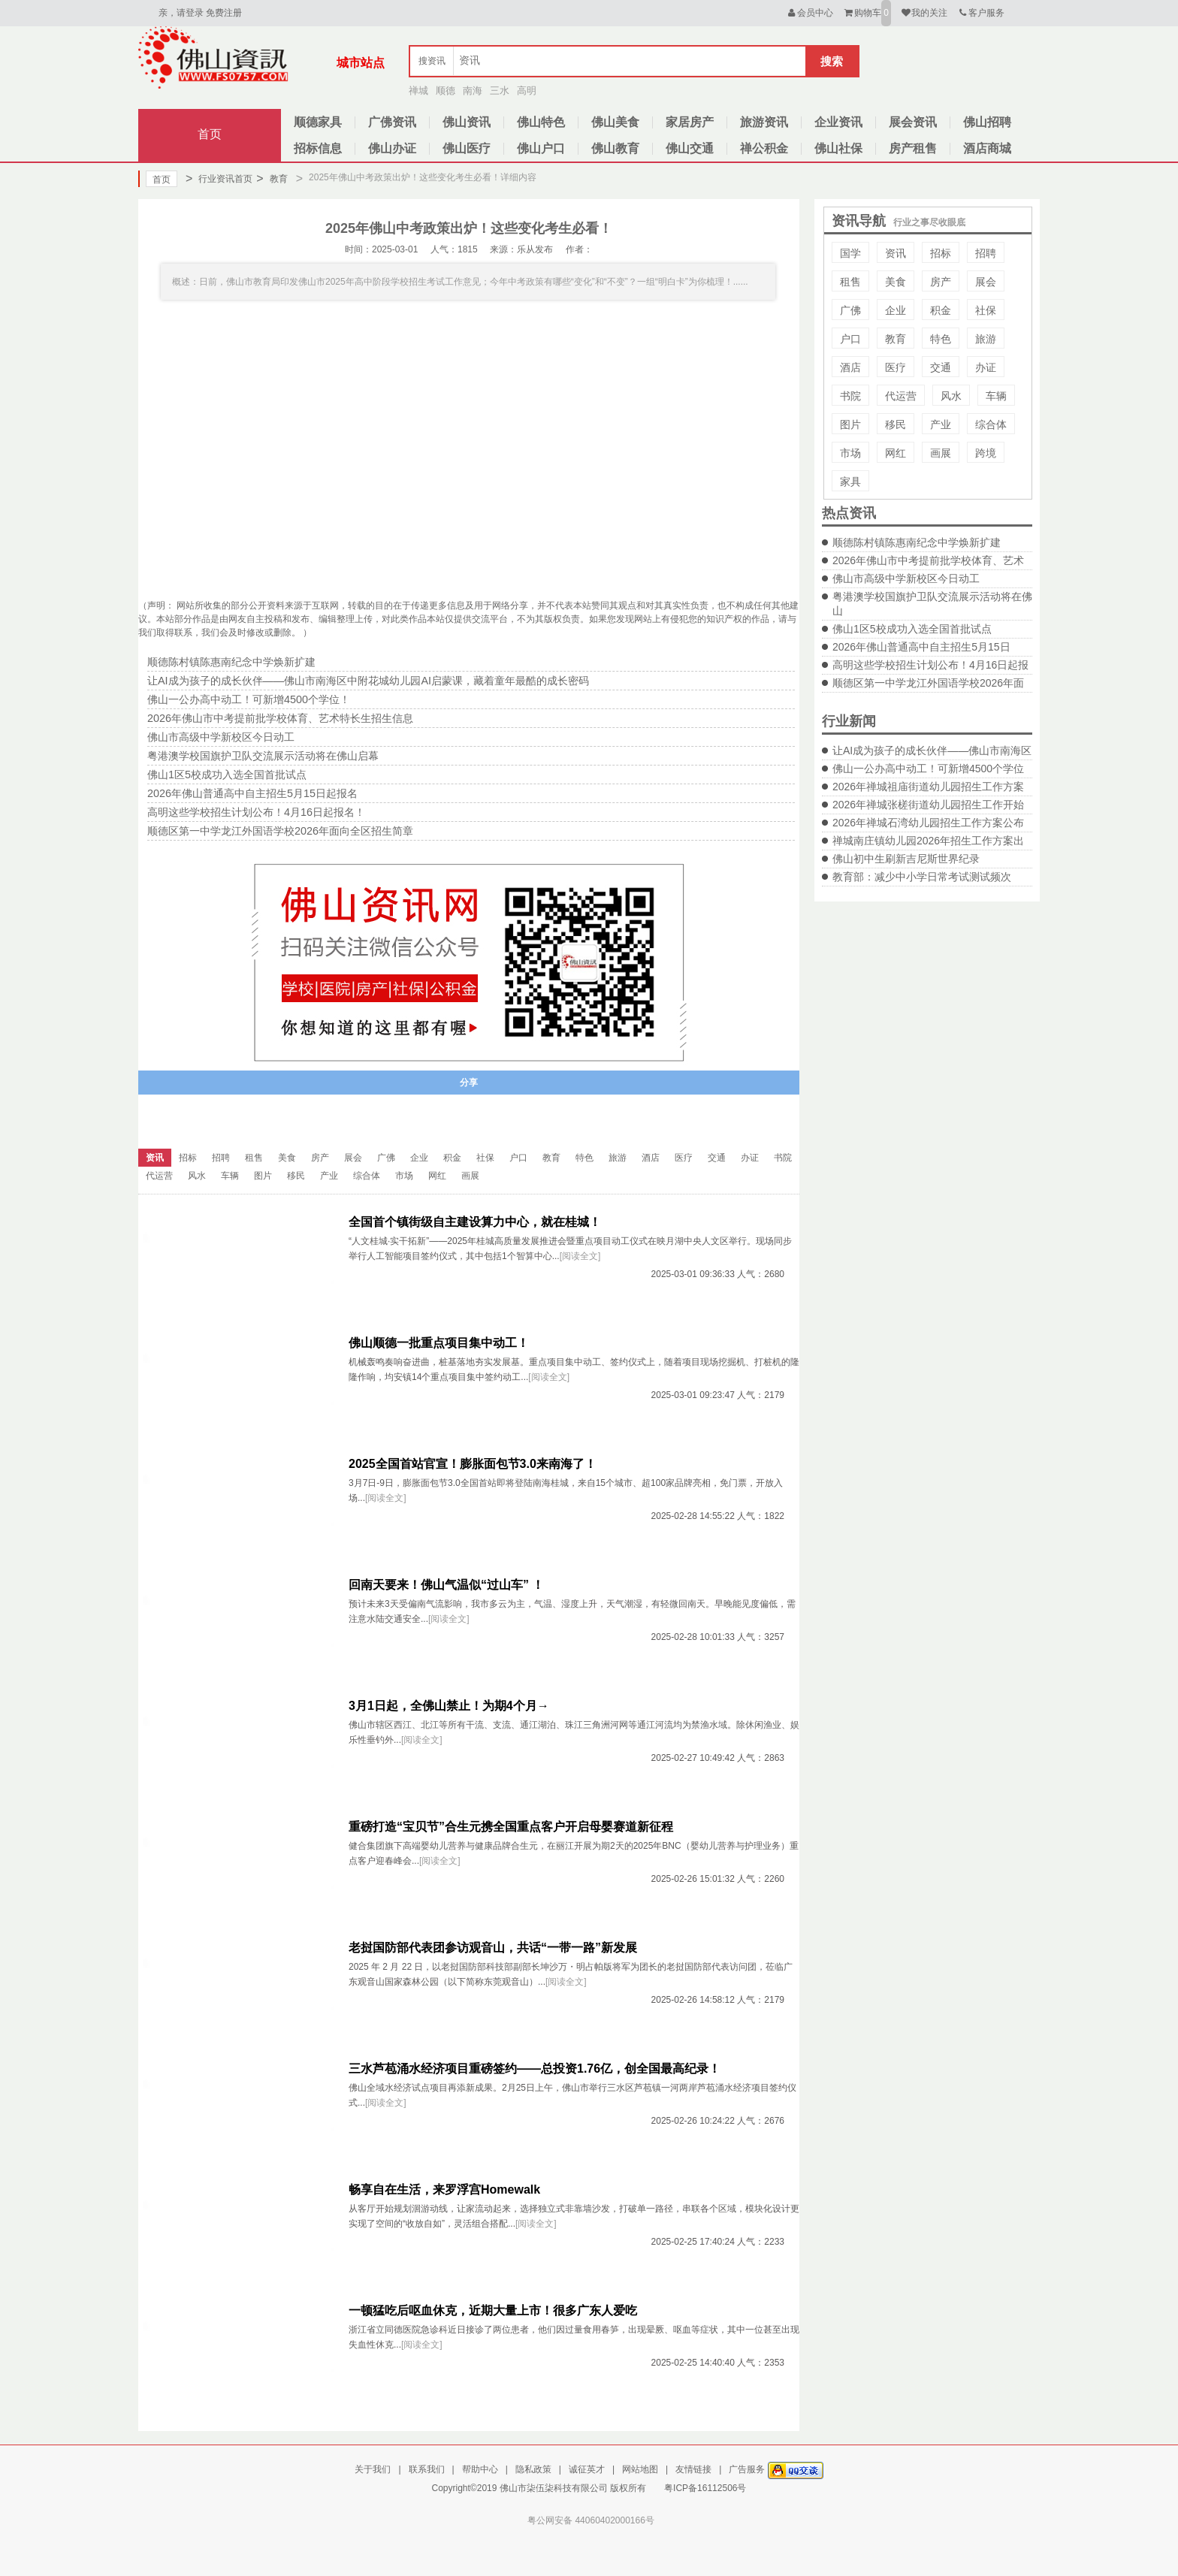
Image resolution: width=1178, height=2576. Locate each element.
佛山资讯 (467, 122)
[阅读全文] (580, 1256)
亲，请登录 (181, 13)
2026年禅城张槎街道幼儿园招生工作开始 (928, 805)
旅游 (985, 339)
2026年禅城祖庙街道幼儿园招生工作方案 (928, 787)
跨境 (985, 453)
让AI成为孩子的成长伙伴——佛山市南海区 (932, 750)
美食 (895, 282)
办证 (985, 367)
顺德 (445, 90)
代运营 (901, 396)
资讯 (895, 253)
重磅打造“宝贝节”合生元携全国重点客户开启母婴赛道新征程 (511, 1826)
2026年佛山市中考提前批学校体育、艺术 (928, 560)
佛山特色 (541, 122)
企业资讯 (838, 122)
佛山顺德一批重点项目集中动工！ (439, 1342)
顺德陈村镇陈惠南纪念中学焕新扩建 (916, 542)
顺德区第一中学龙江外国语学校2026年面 (928, 683)
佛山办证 (392, 148)
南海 (472, 90)
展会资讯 (913, 122)
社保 (985, 310)
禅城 (418, 90)
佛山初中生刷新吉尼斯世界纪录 (906, 859)
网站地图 (640, 2469)
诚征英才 (587, 2469)
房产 (940, 282)
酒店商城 (987, 148)
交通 (940, 367)
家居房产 (690, 122)
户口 (850, 339)
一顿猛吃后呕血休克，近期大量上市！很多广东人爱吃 (493, 2310)
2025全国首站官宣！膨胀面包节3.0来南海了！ (473, 1463)
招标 (940, 253)
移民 (895, 424)
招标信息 (318, 148)
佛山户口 (541, 148)
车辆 (996, 396)
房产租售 (913, 148)
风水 (951, 396)
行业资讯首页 (219, 179)
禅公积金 (764, 148)
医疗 (895, 367)
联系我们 (427, 2469)
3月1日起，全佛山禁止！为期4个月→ (449, 1705)
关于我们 (373, 2469)
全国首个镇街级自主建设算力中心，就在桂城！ (475, 1222)
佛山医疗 (467, 148)
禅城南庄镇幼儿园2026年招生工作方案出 (928, 841)
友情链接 (693, 2469)
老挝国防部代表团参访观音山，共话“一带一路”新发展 (493, 1947)
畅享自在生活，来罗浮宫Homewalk (444, 2189)
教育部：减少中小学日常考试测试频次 (921, 877)
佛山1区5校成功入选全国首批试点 (912, 629)
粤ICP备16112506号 (705, 2488)
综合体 (991, 424)
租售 (850, 282)
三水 (499, 90)
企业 (895, 310)
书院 (850, 396)
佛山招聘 (987, 122)
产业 (940, 424)
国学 (850, 253)
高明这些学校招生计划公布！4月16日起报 (930, 665)
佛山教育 (615, 148)
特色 (940, 339)
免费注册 (224, 13)
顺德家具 (318, 122)
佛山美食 (615, 122)
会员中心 (809, 13)
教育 (271, 179)
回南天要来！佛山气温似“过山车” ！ (446, 1584)
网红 (895, 453)
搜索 (831, 61)
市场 (850, 453)
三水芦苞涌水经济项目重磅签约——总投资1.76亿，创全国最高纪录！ (534, 2068)
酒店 (850, 367)
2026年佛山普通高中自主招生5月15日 (921, 647)
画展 (940, 453)
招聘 (985, 253)
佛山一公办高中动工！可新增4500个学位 (928, 769)
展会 (985, 282)
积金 (940, 310)
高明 (526, 90)
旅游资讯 (764, 122)
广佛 (850, 310)
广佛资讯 (392, 122)
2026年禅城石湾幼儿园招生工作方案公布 (928, 823)
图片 (850, 424)
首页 (210, 134)
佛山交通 (690, 148)
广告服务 (747, 2469)
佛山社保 (838, 148)
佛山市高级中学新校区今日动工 (906, 578)
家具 (850, 482)
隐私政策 (533, 2469)
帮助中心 (480, 2469)
